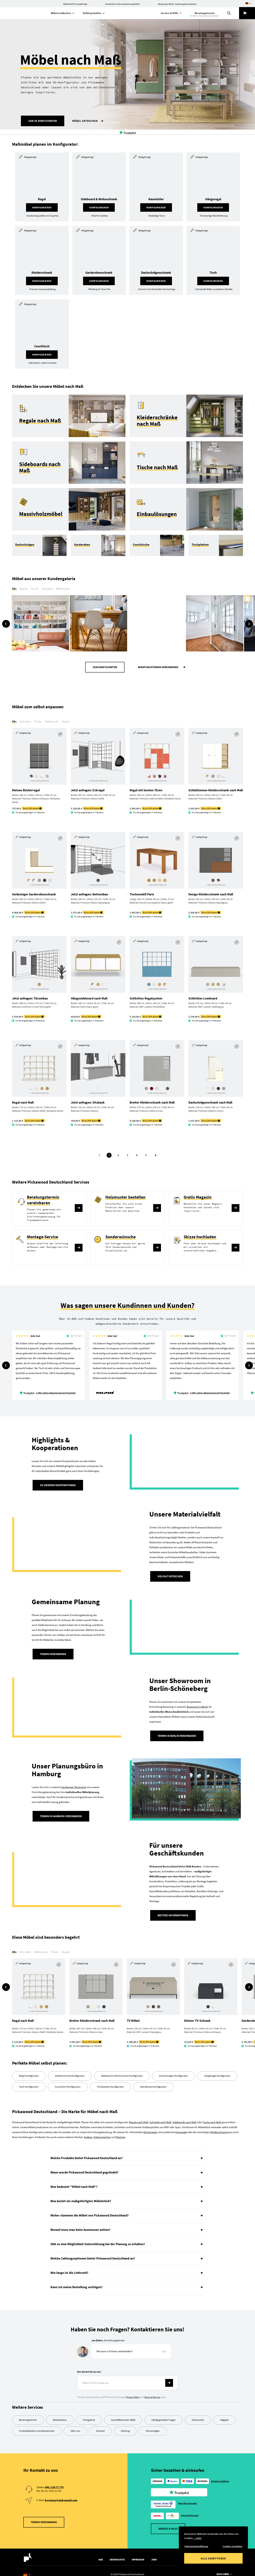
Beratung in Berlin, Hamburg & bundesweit (177, 4)
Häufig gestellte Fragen (163, 2419)
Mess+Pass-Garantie (187, 2502)
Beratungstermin (28, 2419)
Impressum (138, 2558)
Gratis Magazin (198, 1214)
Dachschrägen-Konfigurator (173, 2075)
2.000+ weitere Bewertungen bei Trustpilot (56, 1410)
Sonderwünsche (120, 1253)
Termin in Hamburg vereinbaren (61, 1819)
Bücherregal (150, 2131)
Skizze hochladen (200, 1253)
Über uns (75, 2430)
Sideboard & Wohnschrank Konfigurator (122, 2075)
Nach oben (223, 2573)
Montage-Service (42, 1253)
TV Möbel (133, 2020)
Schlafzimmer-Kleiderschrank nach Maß (215, 807)
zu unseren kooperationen (58, 1498)
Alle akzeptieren (213, 2558)
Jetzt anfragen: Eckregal (87, 807)
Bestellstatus (60, 2419)
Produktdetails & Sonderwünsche (36, 2430)
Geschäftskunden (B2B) (123, 2419)
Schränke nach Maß (160, 2121)
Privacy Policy (132, 2396)
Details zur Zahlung (220, 2480)
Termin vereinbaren (53, 1663)
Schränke (47, 605)
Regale (24, 605)
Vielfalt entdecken (170, 1586)
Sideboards (63, 605)
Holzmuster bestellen (125, 1214)
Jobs (154, 2558)
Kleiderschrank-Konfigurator (70, 2075)
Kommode (181, 2131)
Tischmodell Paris (142, 911)
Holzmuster (198, 2419)
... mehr (197, 2538)
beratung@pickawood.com (61, 2499)
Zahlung (125, 2430)
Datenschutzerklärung (196, 2546)
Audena (88, 2136)
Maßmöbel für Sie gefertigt (75, 4)
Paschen (120, 2136)
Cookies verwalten (232, 2546)
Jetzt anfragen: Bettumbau (89, 911)
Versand (100, 2430)
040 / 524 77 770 (54, 2486)
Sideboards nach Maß (184, 2121)
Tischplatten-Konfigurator (110, 2086)
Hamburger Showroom (73, 1790)
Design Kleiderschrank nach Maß (210, 911)
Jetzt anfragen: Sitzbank (88, 1119)
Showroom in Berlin (197, 1715)
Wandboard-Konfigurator (153, 2086)
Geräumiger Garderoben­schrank (34, 911)
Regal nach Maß (23, 1119)
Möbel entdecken (85, 120)
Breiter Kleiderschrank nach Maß (152, 1119)
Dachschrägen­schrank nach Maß (210, 1119)
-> (169, 2382)
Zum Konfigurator (105, 684)
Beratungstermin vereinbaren (162, 684)
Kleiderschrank (218, 2131)
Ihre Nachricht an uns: (89, 2371)
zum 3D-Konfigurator (42, 120)
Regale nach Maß (138, 2121)
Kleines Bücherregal (26, 807)
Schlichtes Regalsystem (146, 1015)
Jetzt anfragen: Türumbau (30, 1015)
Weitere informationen (173, 1914)
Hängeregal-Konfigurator (217, 2075)
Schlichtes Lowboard (202, 1015)
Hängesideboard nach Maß (89, 1015)
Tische (35, 605)
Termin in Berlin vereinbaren (177, 1744)
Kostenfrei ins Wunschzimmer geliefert (122, 4)
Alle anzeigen (153, 2430)
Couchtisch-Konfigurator (68, 2086)
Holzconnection (102, 2136)
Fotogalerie (89, 2419)
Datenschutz (117, 2558)
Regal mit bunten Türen (146, 807)
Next (249, 641)
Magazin (224, 2419)
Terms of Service (152, 2396)
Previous (6, 641)
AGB (100, 2558)
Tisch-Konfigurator (29, 2086)
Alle (14, 605)
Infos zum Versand (189, 2514)
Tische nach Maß (211, 2121)
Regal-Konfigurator (29, 2075)
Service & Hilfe (168, 2527)
